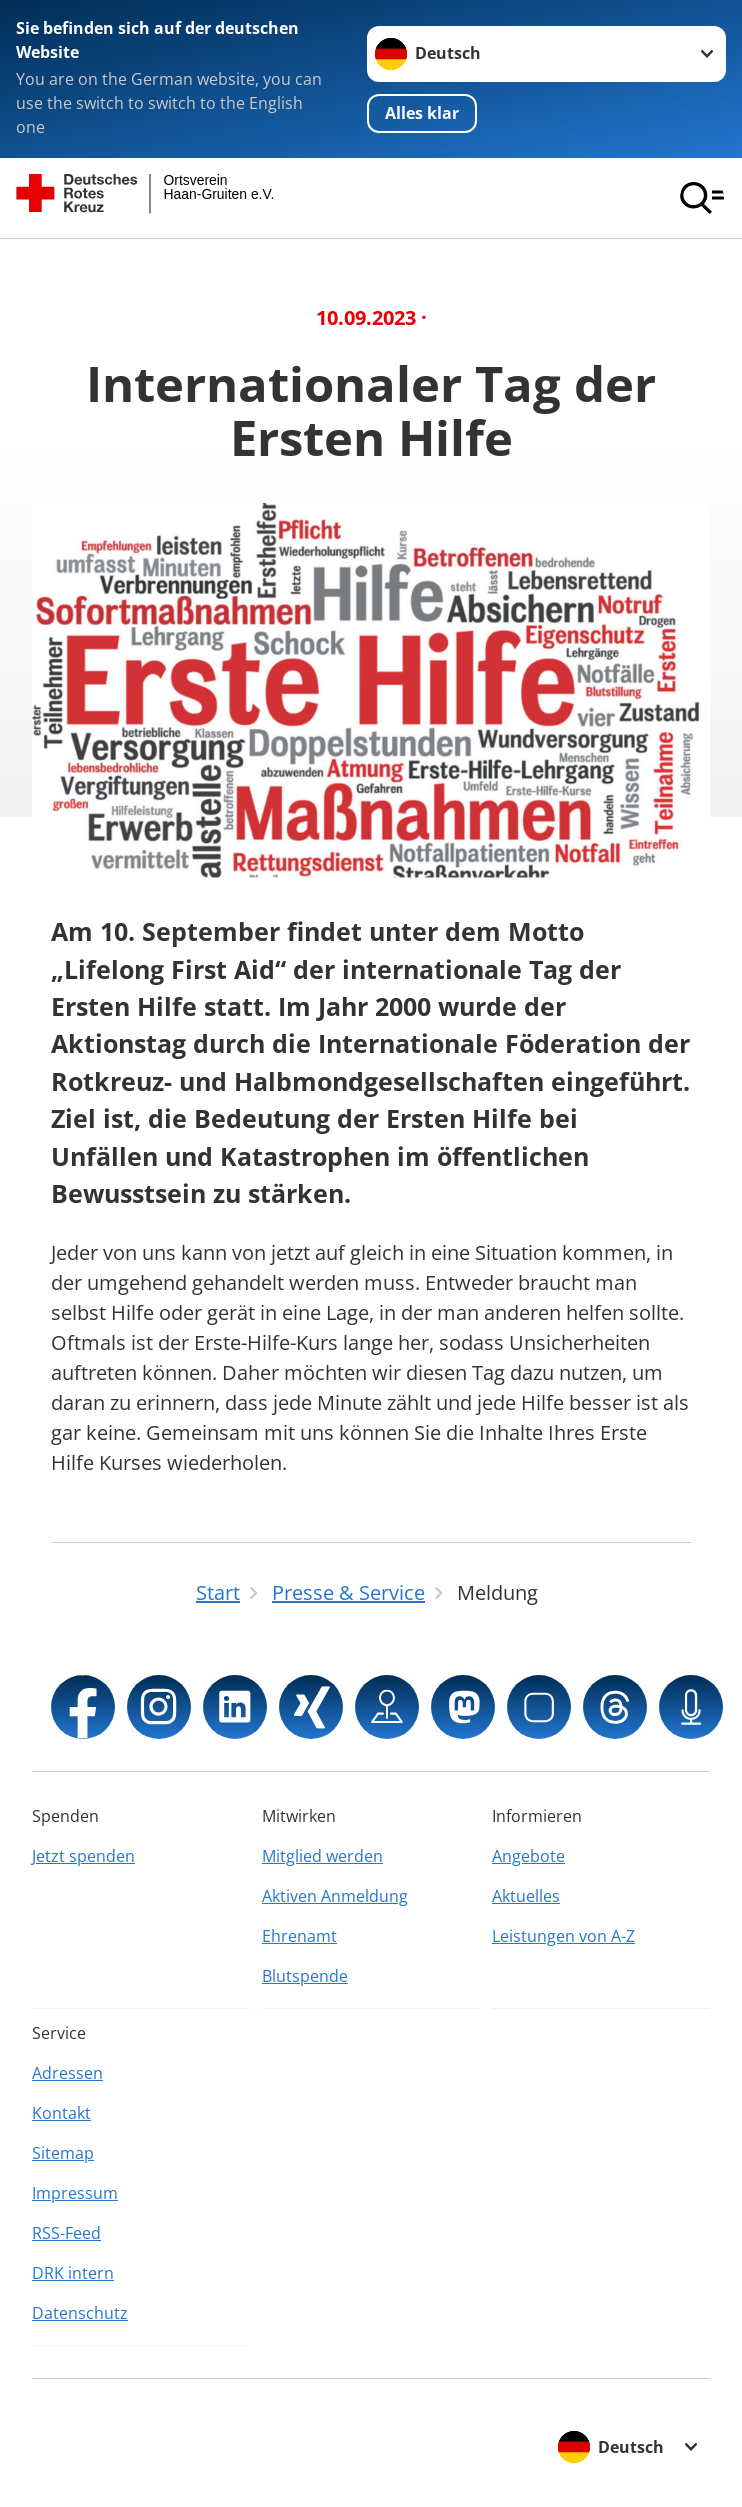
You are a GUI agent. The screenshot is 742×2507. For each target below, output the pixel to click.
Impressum (75, 2193)
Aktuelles (526, 1896)
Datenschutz (80, 2313)
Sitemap (63, 2153)
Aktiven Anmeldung (335, 1896)
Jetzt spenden (83, 1856)
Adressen (67, 2073)
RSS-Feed (66, 2233)
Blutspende (305, 1976)
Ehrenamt (299, 1936)
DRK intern (73, 2273)
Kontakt (61, 2113)
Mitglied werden (322, 1856)
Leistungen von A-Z (563, 1936)
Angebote (528, 1856)
